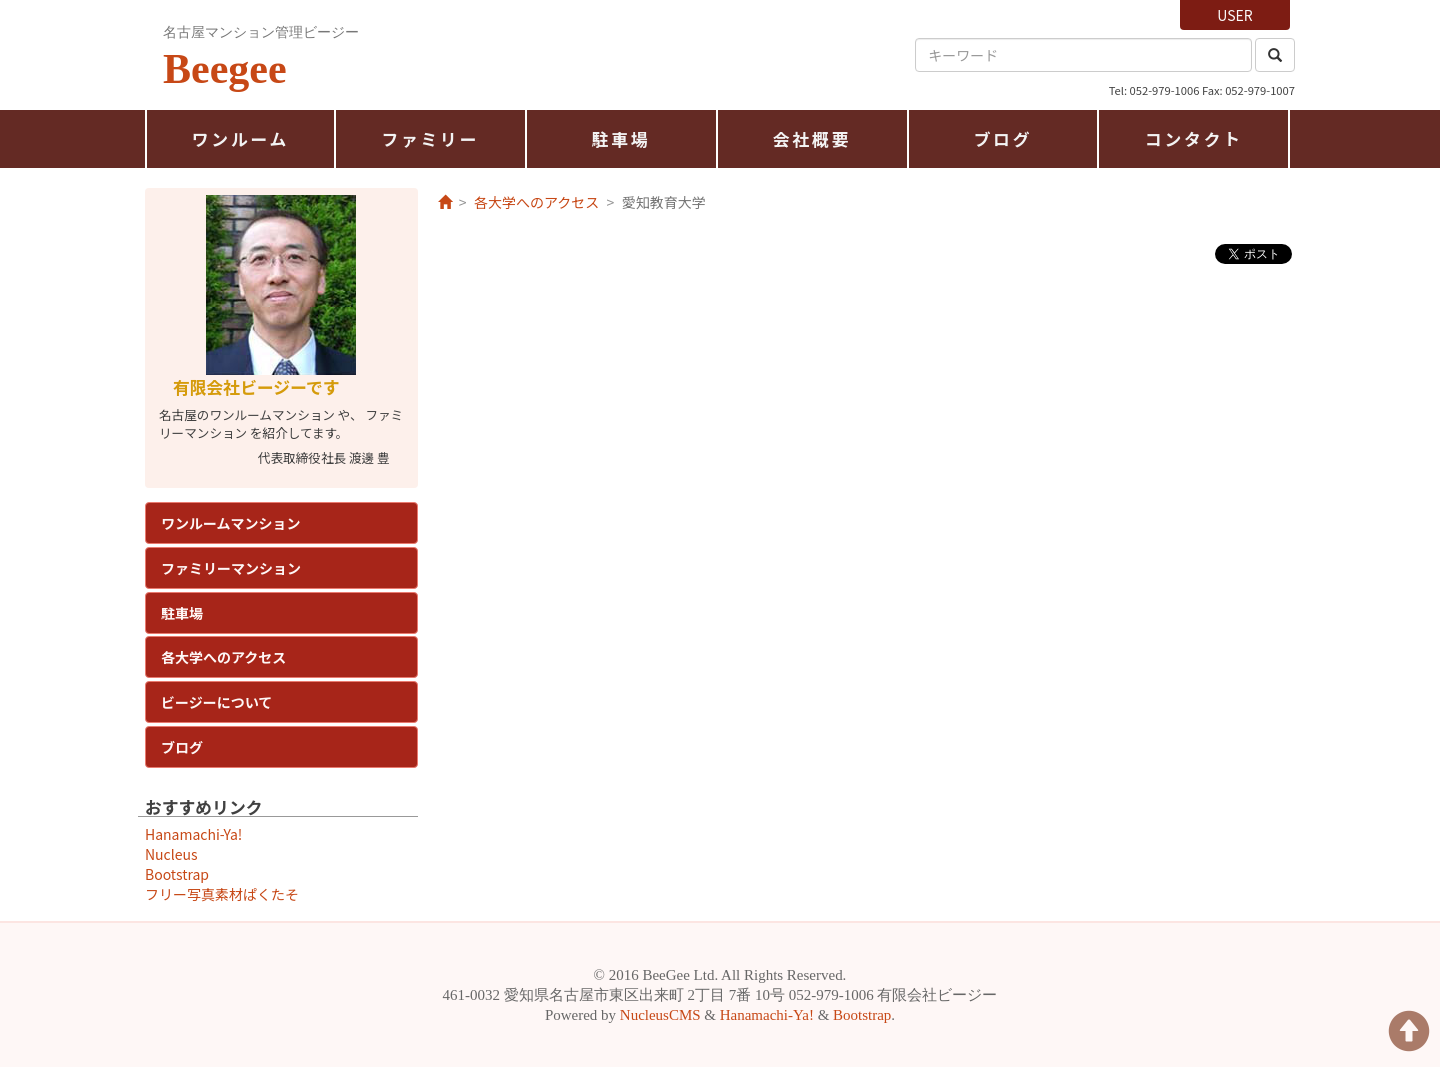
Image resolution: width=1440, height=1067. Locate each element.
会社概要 (812, 139)
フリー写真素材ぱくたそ (222, 894)
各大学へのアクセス (223, 657)
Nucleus (171, 854)
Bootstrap (177, 874)
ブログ (1003, 139)
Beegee (225, 69)
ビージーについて (216, 702)
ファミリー (430, 139)
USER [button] (1234, 15)
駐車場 (621, 139)
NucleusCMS (660, 1015)
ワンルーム (240, 139)
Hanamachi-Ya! (193, 834)
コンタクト (1194, 139)
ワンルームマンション (231, 523)
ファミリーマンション (231, 568)
